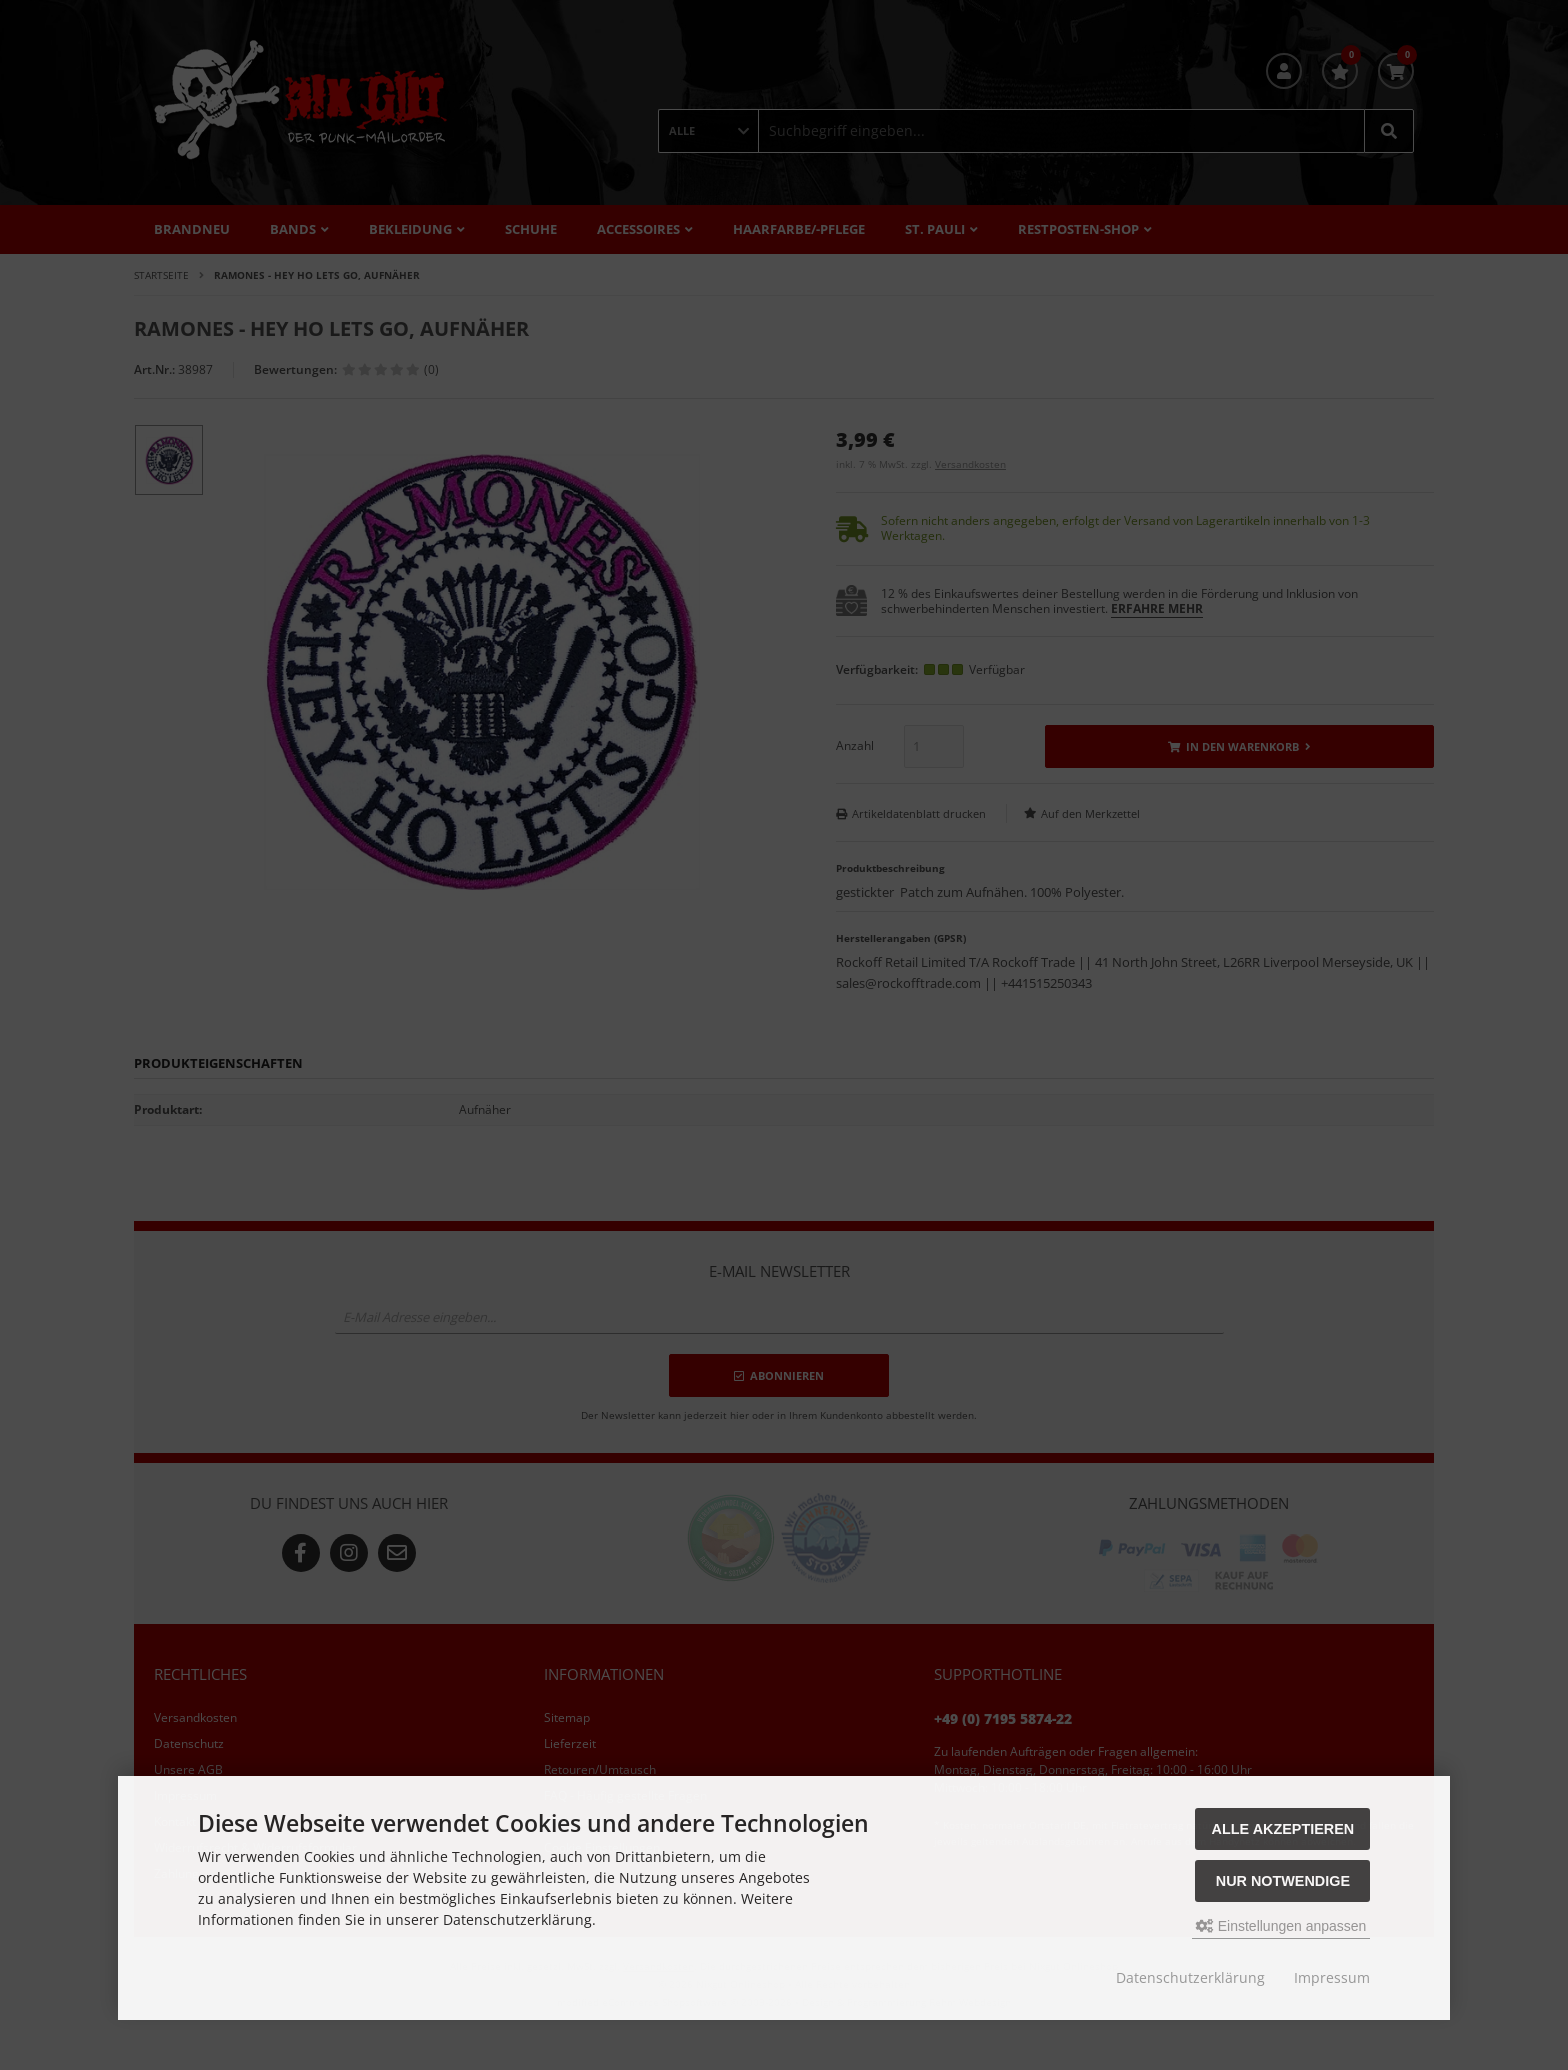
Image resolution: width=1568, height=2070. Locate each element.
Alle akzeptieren (1283, 1829)
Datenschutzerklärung (1190, 1977)
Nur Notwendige (1283, 1881)
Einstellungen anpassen (1281, 1926)
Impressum (1332, 1977)
